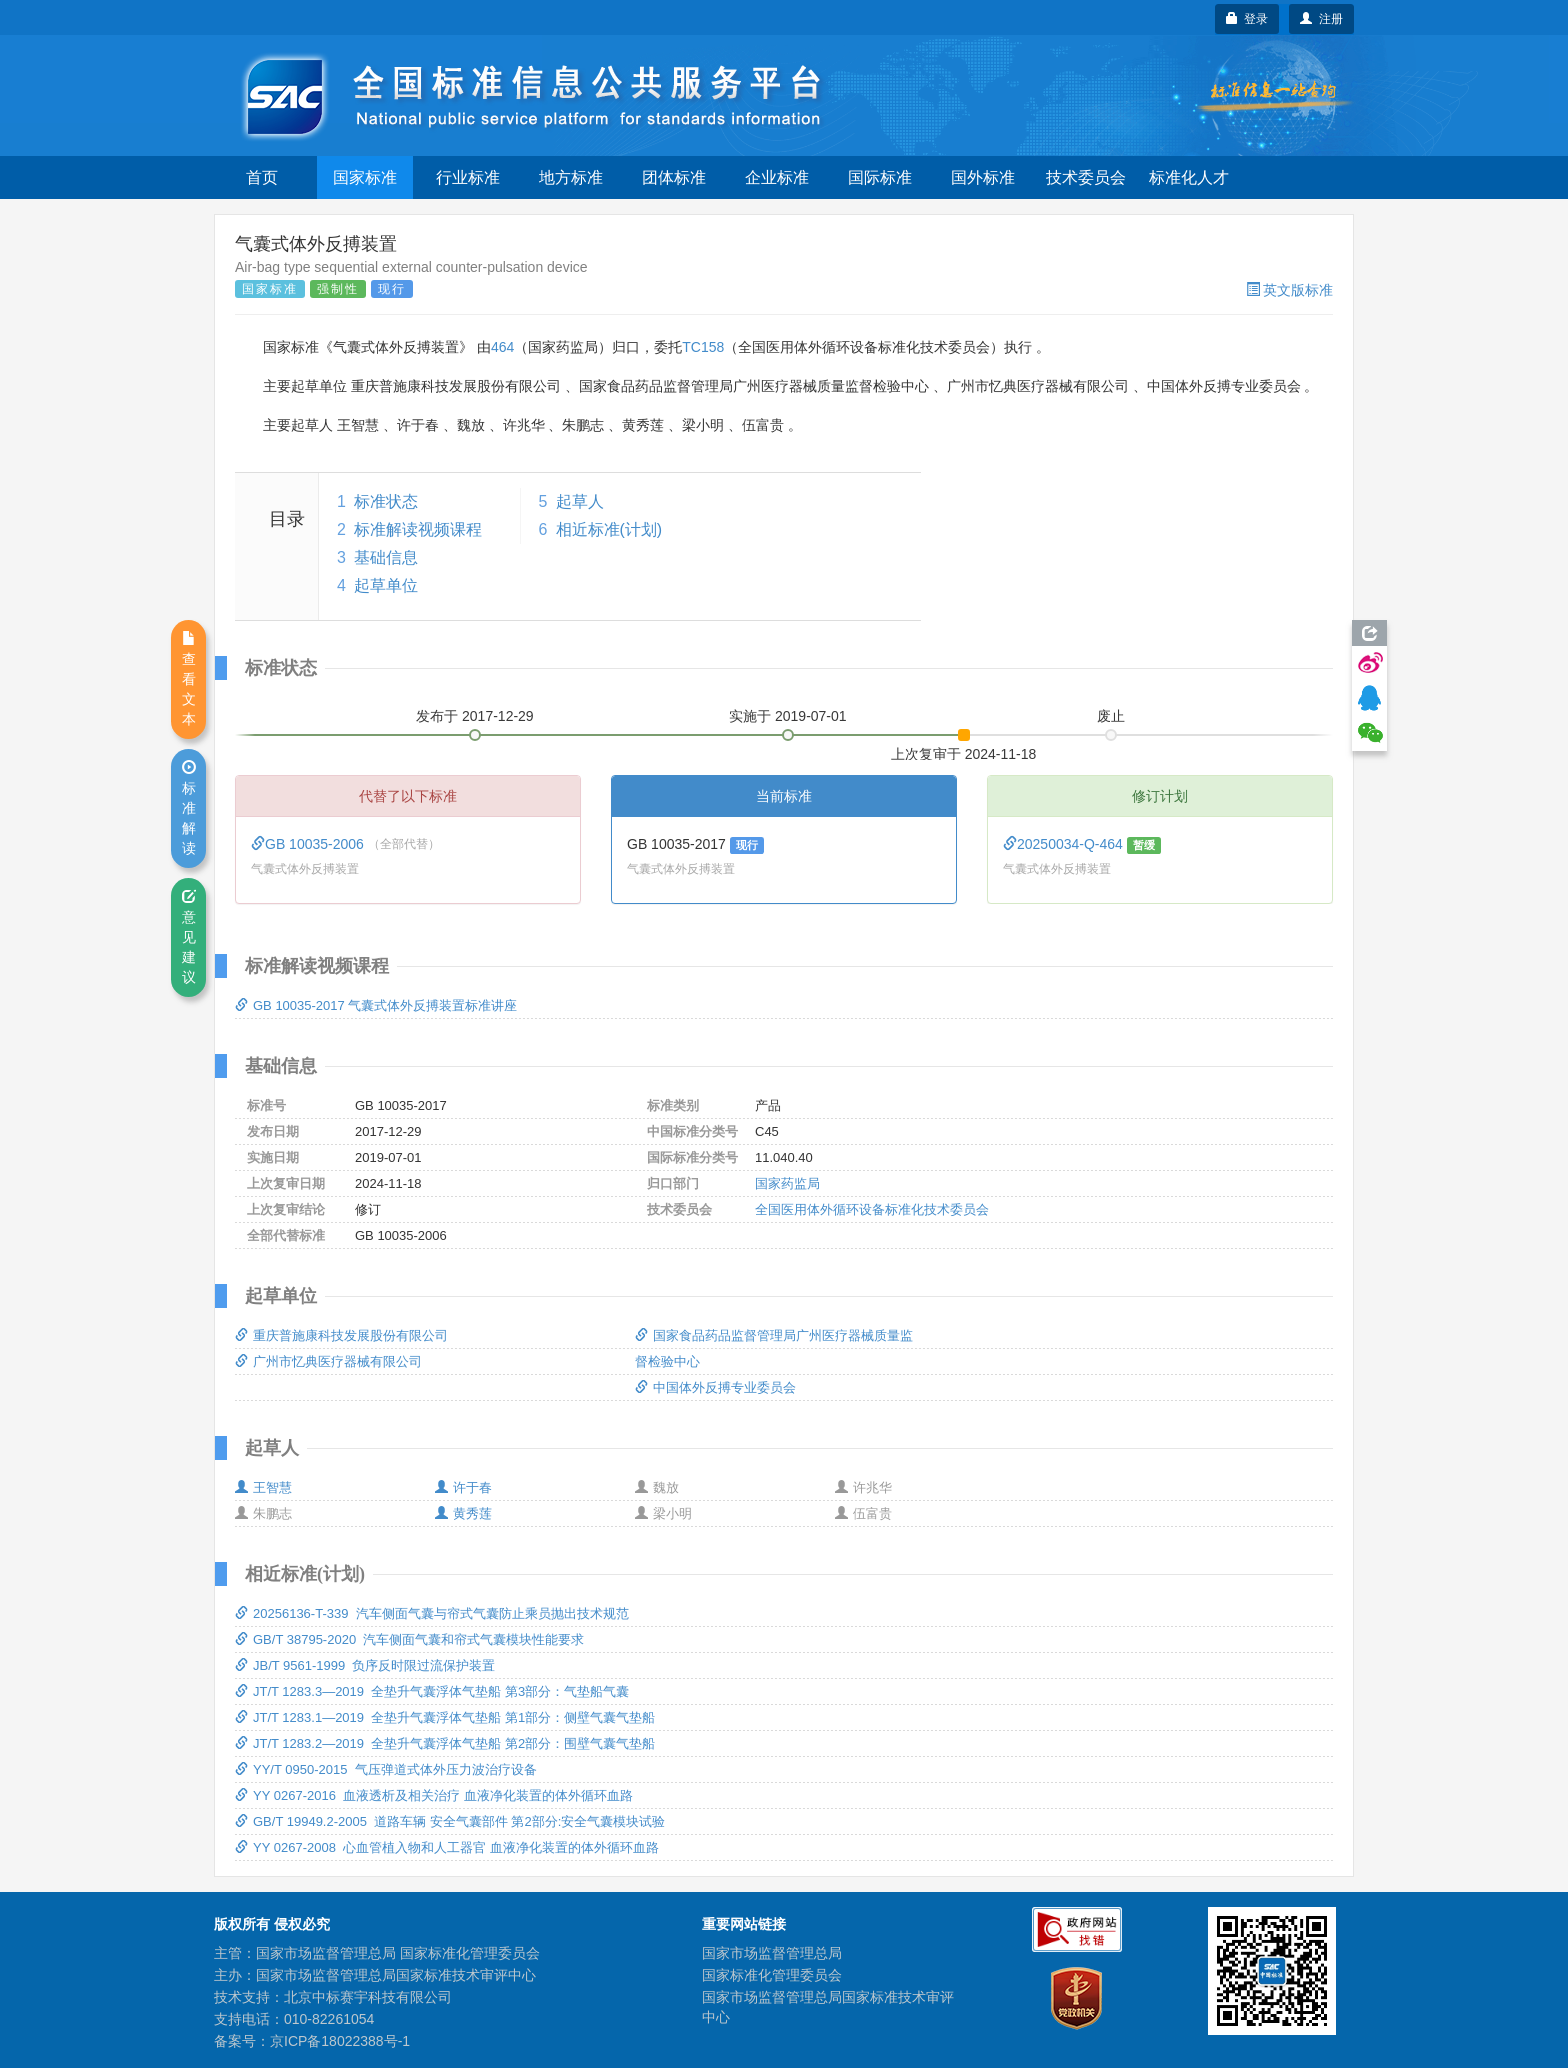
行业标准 (468, 177)
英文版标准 (1289, 290)
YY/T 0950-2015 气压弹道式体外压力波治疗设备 (386, 1769)
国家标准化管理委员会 (772, 1975)
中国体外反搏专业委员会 (715, 1387)
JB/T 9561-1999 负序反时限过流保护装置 (365, 1665)
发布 (475, 716)
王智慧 (263, 1487)
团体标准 (674, 177)
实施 (788, 716)
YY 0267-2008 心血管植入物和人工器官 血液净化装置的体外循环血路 (447, 1847)
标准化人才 (1189, 177)
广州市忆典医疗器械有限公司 (328, 1361)
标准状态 (386, 501)
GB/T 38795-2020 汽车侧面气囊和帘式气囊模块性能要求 (409, 1639)
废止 (1111, 716)
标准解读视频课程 (418, 529)
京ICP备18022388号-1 (340, 2041)
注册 (1321, 19)
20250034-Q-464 (1065, 844)
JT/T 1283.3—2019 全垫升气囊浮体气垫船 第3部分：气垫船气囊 (432, 1691)
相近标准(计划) (609, 529)
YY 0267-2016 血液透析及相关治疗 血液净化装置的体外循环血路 (434, 1795)
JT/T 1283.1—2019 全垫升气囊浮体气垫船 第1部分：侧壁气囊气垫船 (445, 1717)
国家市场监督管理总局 (772, 1953)
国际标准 (880, 177)
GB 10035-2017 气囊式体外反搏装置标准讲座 (376, 1005)
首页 (262, 177)
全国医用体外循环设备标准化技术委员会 (872, 1209)
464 (502, 347)
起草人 (580, 501)
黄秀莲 (463, 1513)
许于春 (463, 1487)
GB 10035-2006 (309, 844)
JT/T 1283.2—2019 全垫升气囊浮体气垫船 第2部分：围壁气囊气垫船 (445, 1743)
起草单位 (386, 585)
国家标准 (365, 177)
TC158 (703, 347)
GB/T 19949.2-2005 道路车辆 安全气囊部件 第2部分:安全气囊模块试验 (450, 1821)
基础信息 (386, 557)
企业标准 (777, 177)
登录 (1247, 19)
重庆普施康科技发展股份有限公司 (341, 1335)
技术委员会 (1086, 177)
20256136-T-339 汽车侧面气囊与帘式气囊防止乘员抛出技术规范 (432, 1613)
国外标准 (983, 177)
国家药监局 (787, 1183)
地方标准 (571, 177)
